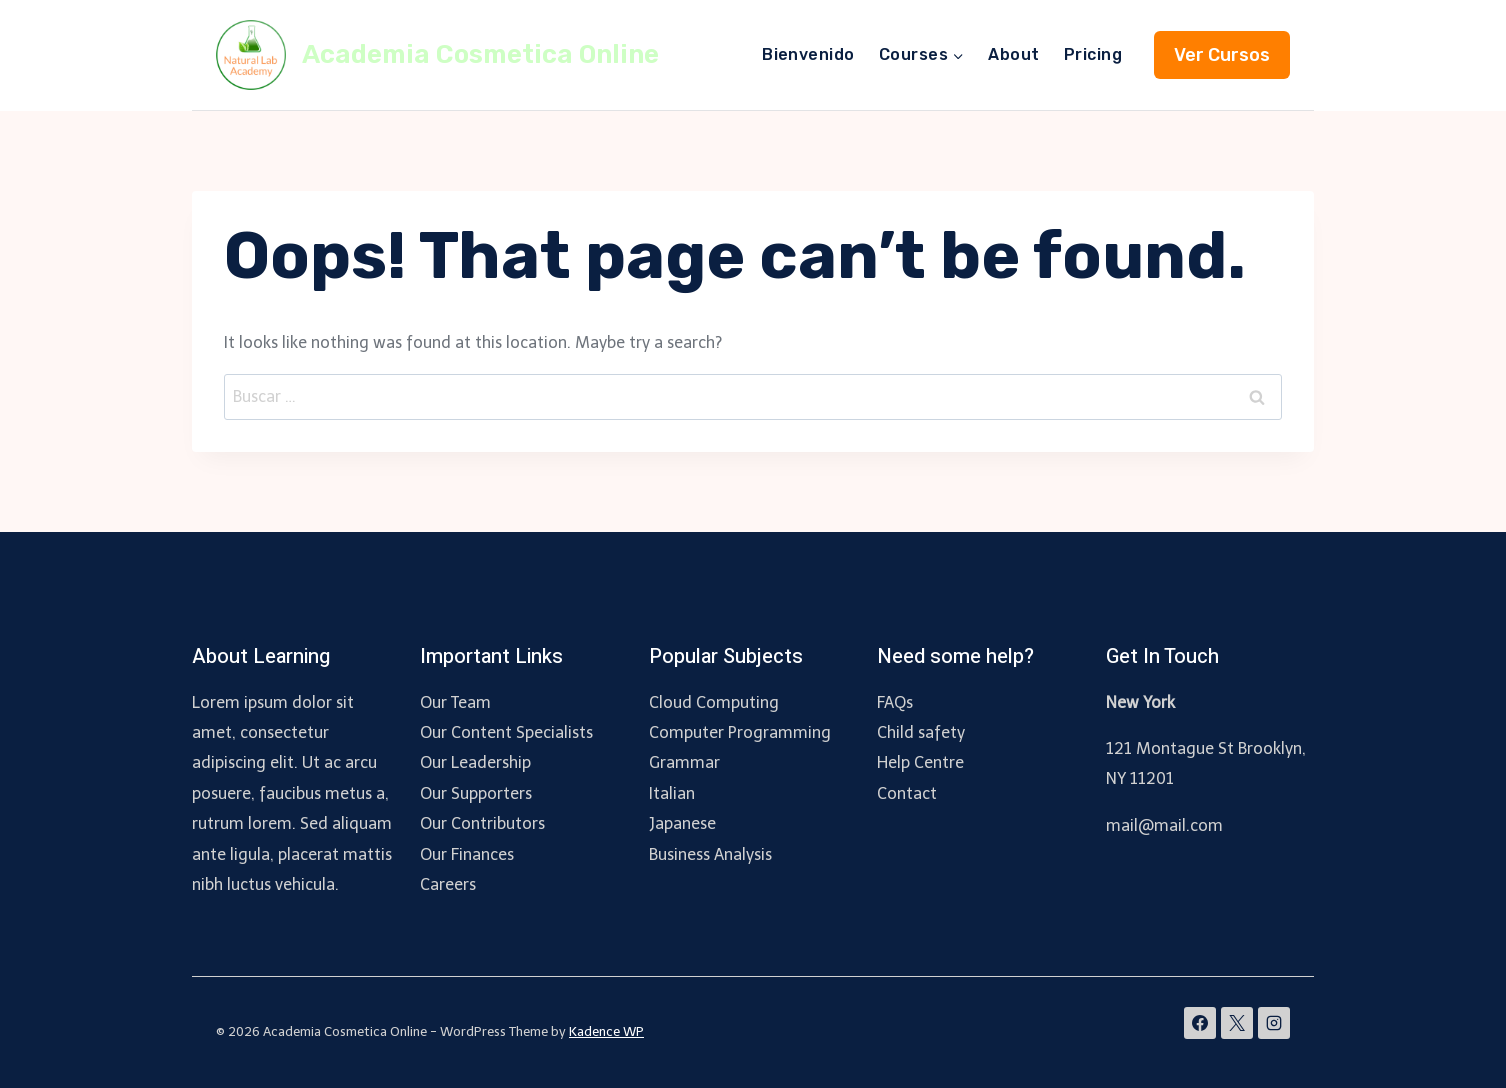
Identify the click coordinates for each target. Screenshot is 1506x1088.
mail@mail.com (1164, 825)
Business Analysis (710, 854)
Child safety (921, 732)
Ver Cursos (1222, 55)
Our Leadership (475, 762)
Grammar (684, 762)
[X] (1237, 1023)
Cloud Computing (714, 702)
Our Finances (467, 854)
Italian (672, 793)
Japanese (682, 823)
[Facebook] (1200, 1023)
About (1013, 54)
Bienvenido (808, 54)
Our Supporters (476, 793)
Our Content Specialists (506, 732)
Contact (907, 793)
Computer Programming (740, 732)
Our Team (455, 702)
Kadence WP (606, 1031)
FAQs (895, 702)
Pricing (1093, 54)
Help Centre (920, 762)
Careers (448, 884)
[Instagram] (1274, 1023)
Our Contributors (482, 823)
